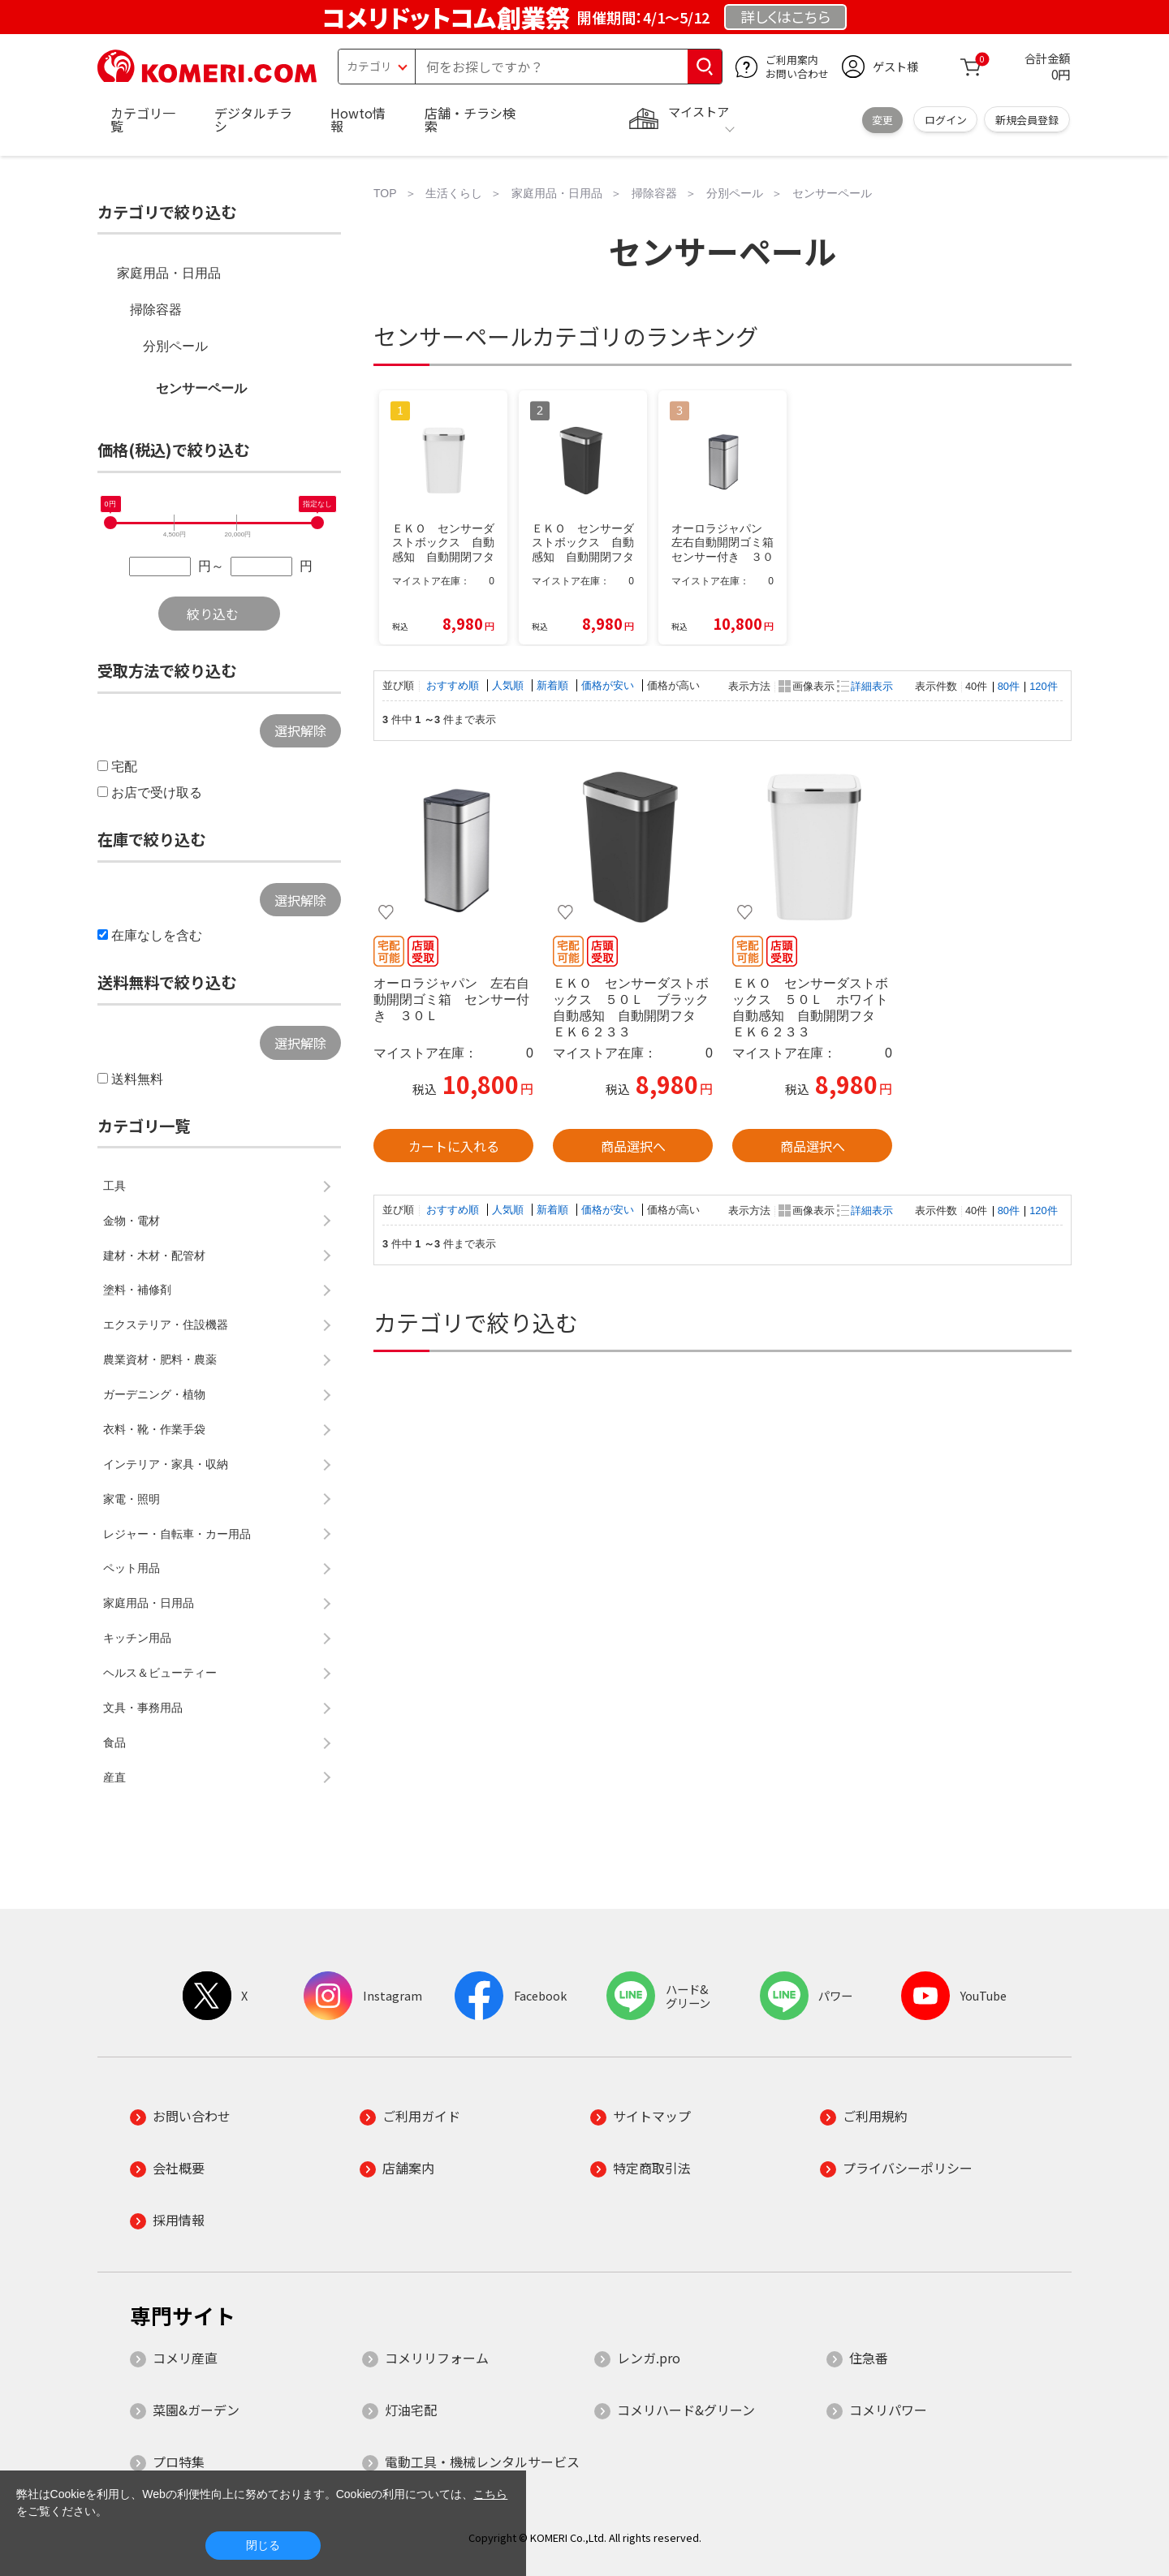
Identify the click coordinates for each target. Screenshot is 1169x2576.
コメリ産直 (185, 2357)
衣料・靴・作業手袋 (154, 1429)
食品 (114, 1742)
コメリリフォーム (437, 2357)
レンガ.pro (648, 2357)
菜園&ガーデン (196, 2409)
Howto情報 (358, 119)
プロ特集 (179, 2461)
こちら (490, 2494)
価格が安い (609, 685)
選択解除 (300, 730)
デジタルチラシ (253, 119)
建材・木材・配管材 (154, 1255)
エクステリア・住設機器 (165, 1324)
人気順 (509, 685)
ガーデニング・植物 (154, 1394)
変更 (882, 119)
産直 (114, 1777)
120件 (1043, 686)
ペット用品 (131, 1568)
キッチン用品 (137, 1637)
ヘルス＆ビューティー (160, 1672)
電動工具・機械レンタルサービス (482, 2461)
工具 (114, 1185)
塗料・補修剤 (137, 1289)
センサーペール (201, 388)
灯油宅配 (411, 2409)
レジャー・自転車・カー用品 (177, 1533)
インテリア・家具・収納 (165, 1464)
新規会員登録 (1027, 119)
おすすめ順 (454, 685)
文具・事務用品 (143, 1707)
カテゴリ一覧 (142, 119)
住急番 (868, 2357)
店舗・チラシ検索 (470, 119)
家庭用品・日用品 (169, 273)
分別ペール (175, 346)
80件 (1009, 686)
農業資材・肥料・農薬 (160, 1359)
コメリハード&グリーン (686, 2409)
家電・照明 (131, 1499)
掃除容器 (156, 310)
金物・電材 (131, 1220)
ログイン (946, 119)
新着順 (554, 685)
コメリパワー (888, 2409)
